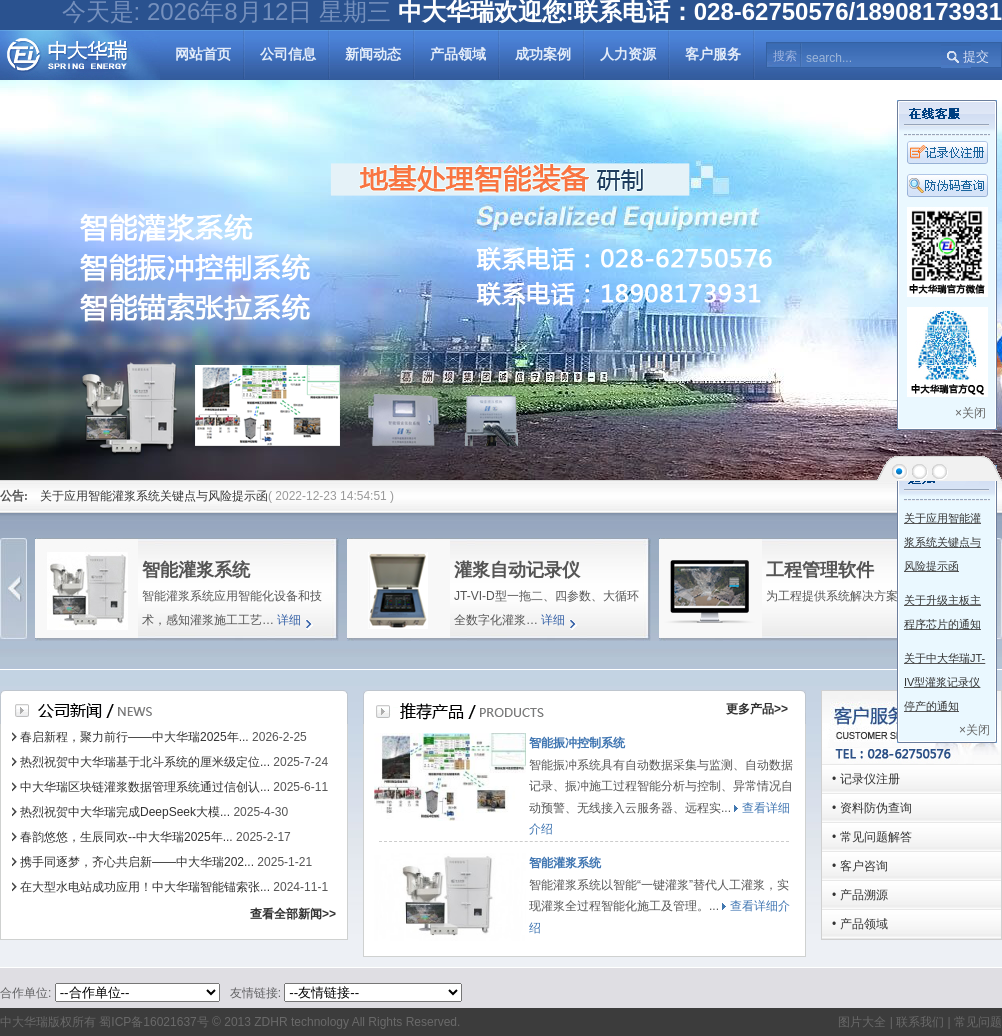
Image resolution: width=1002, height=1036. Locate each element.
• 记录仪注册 (866, 779)
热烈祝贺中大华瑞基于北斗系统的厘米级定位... (145, 762)
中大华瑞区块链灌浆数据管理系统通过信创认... (145, 787)
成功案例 (543, 54)
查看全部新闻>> (293, 914)
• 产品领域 (860, 924)
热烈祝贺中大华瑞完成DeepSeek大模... (125, 812)
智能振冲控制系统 (577, 743)
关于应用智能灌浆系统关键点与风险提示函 (154, 496)
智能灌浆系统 (565, 863)
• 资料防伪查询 (872, 808)
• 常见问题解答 (872, 837)
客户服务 (713, 54)
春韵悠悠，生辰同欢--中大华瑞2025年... (126, 837)
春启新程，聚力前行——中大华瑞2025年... (134, 737)
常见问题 (978, 1022)
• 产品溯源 (860, 895)
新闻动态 (373, 54)
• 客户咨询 (860, 866)
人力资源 (628, 54)
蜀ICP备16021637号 (153, 1022)
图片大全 (862, 1022)
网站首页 (203, 54)
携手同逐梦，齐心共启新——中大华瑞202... (137, 862)
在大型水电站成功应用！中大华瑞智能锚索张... (145, 887)
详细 (289, 620)
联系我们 (918, 1022)
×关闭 (970, 413)
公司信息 (288, 54)
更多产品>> (757, 709)
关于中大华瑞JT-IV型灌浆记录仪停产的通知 (944, 682)
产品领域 (458, 54)
